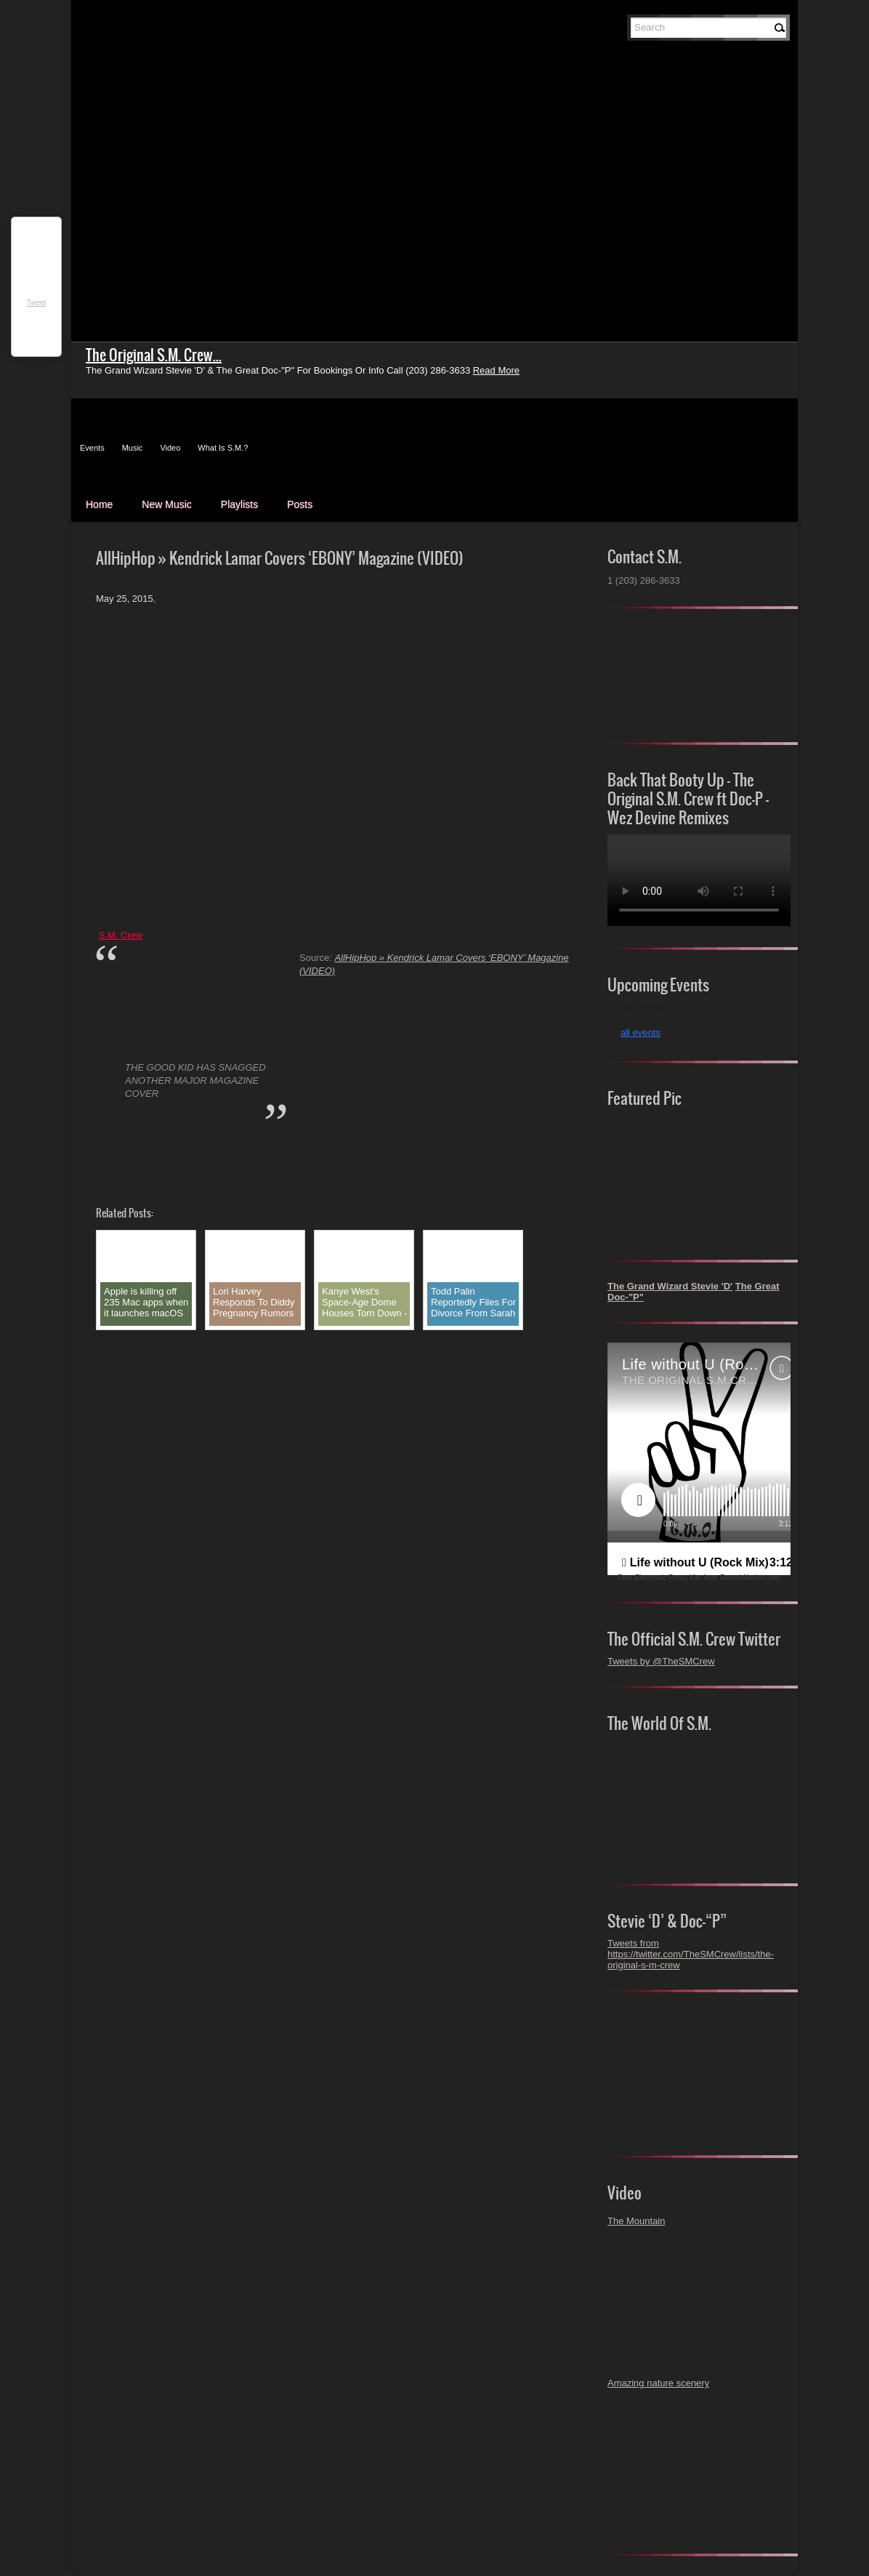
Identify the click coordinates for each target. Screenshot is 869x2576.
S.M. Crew (121, 935)
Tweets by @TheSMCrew (661, 1661)
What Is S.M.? (223, 447)
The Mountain (636, 2220)
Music (132, 447)
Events (92, 447)
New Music (166, 504)
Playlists (239, 504)
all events (640, 1032)
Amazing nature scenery (658, 2383)
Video (170, 447)
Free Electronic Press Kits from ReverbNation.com (699, 1578)
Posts (299, 504)
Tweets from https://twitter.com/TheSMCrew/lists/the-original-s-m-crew (690, 1954)
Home (99, 504)
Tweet (37, 303)
